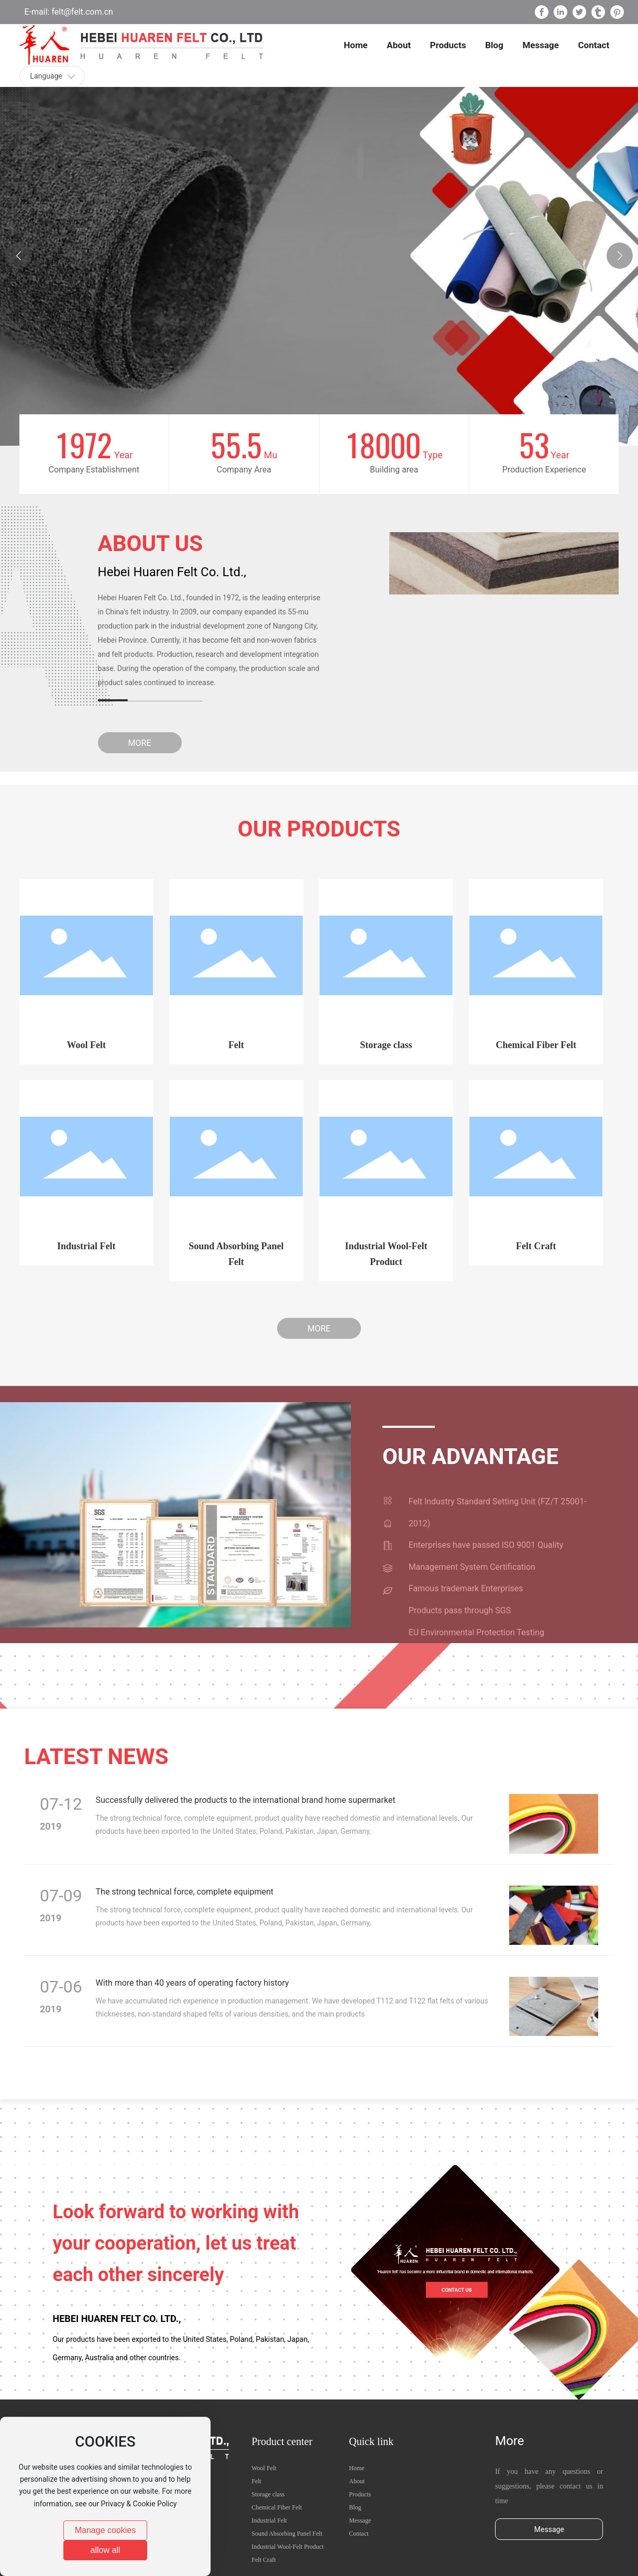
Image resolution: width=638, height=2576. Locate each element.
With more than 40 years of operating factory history (192, 1983)
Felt (236, 1045)
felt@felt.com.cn (81, 12)
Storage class (386, 1045)
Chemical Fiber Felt (536, 1045)
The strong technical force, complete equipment (184, 1892)
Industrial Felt (86, 1246)
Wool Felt (86, 1045)
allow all (105, 2550)
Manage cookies (105, 2530)
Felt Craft (536, 1246)
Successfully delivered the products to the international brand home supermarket (245, 1800)
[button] (620, 256)
